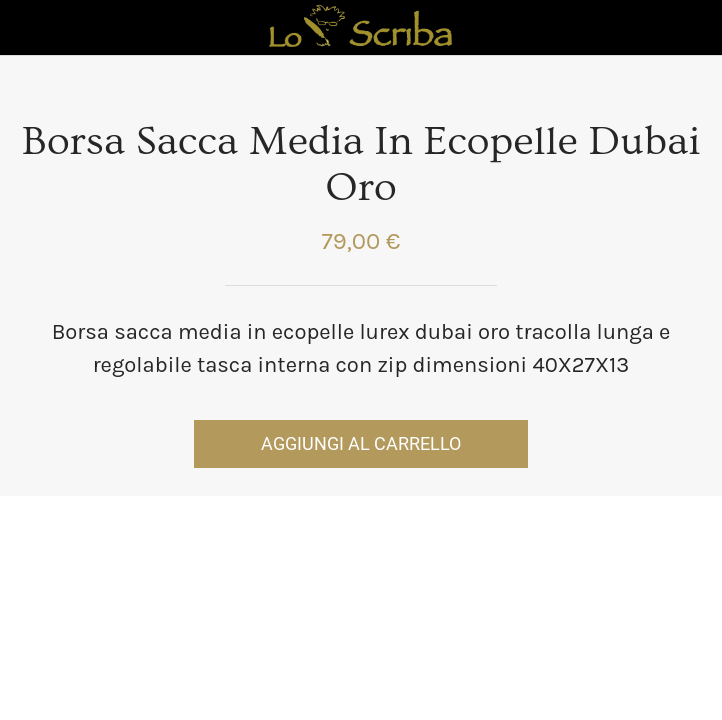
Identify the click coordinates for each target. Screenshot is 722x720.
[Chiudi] (28, 28)
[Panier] (694, 28)
